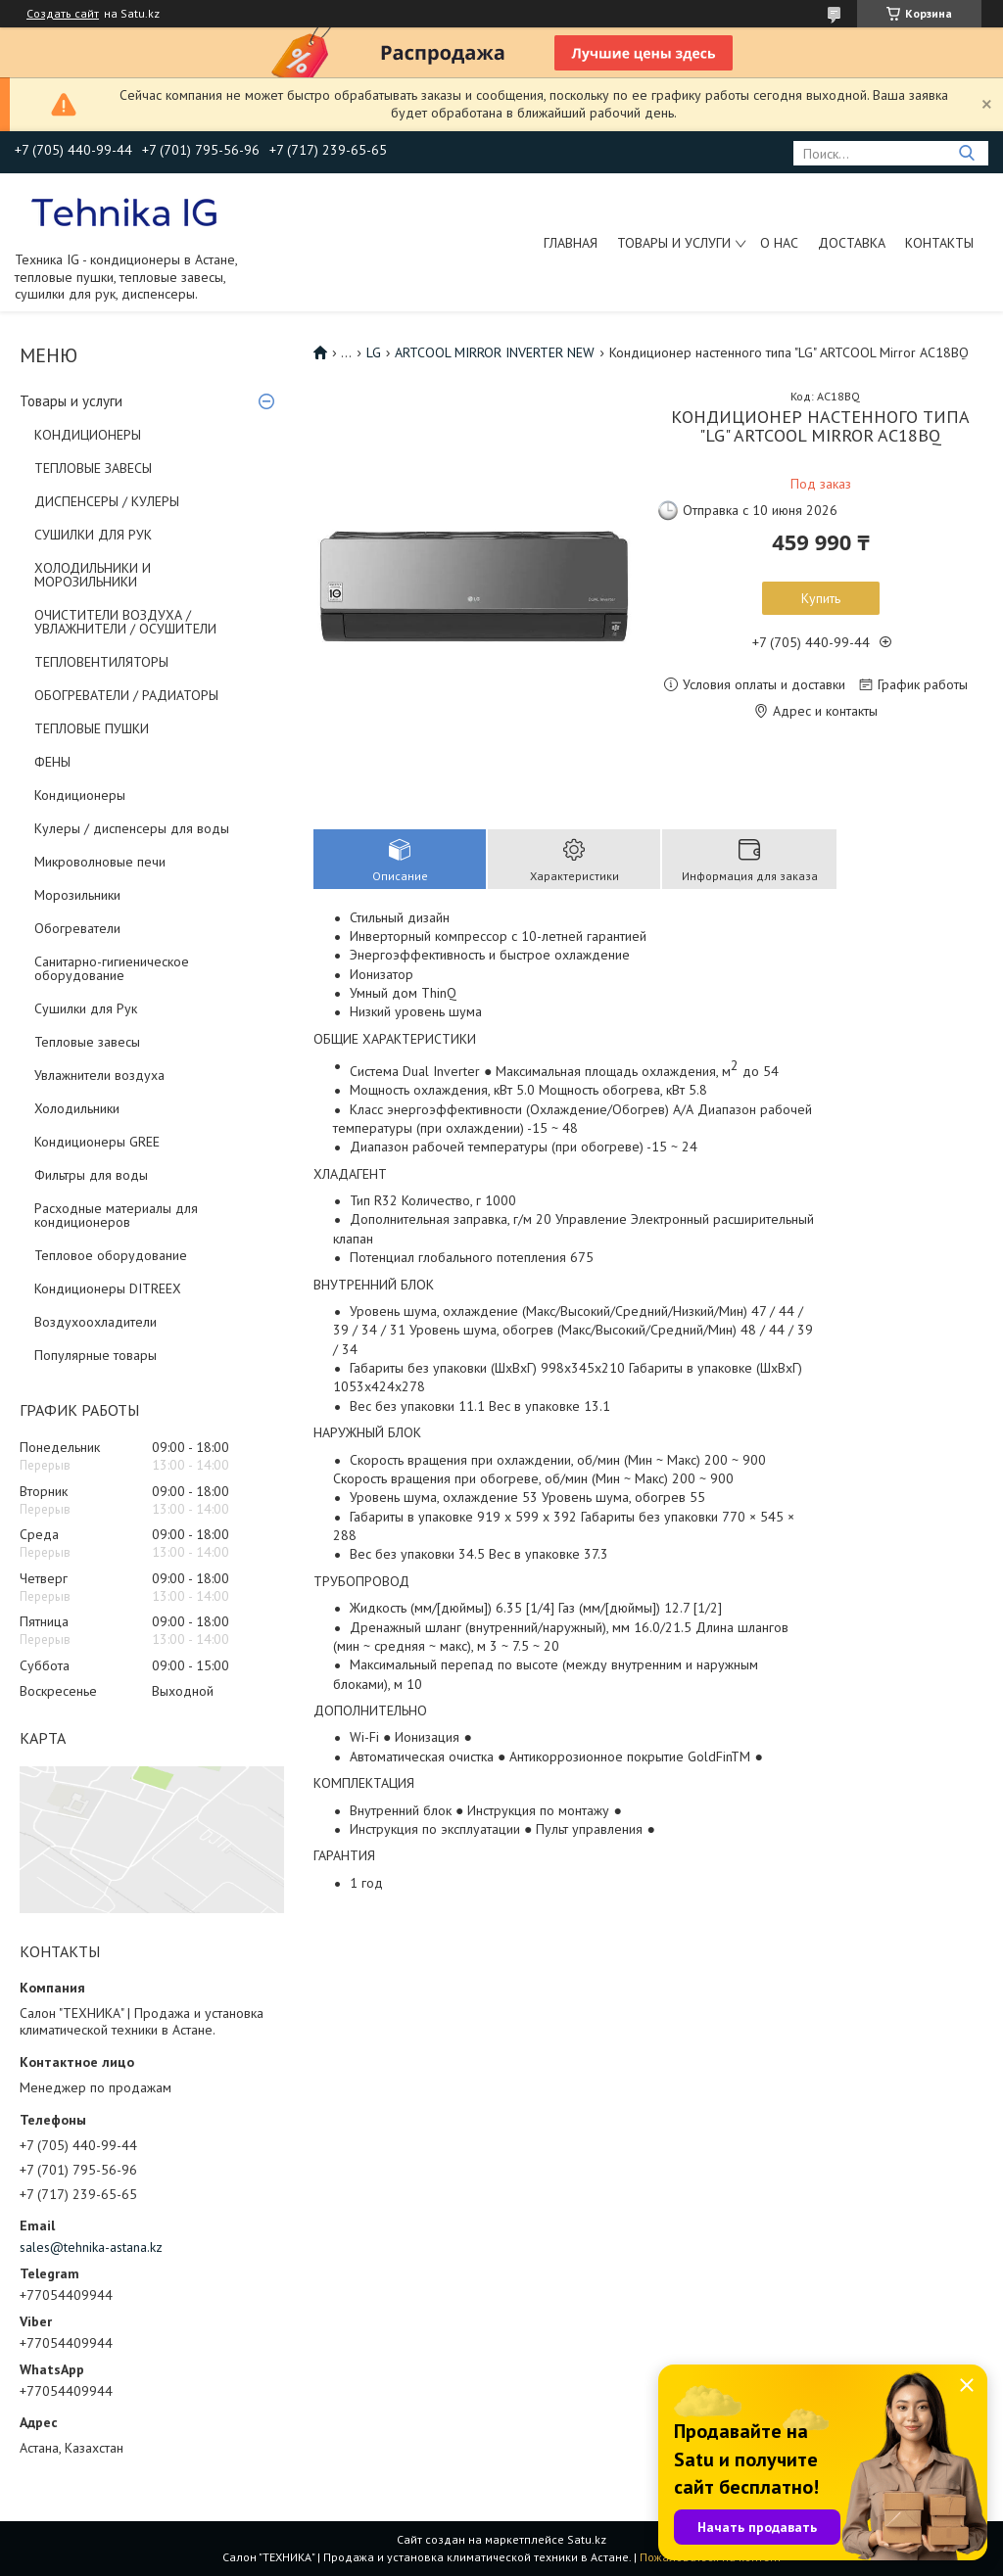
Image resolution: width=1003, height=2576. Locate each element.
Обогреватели (77, 928)
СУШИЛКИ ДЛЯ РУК (93, 534)
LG (373, 352)
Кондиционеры (79, 795)
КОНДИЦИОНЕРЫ (87, 435)
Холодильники (76, 1108)
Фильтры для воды (91, 1175)
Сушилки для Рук (85, 1008)
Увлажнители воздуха (99, 1075)
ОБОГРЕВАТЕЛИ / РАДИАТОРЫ (126, 695)
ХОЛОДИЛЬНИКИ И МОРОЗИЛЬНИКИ (92, 574)
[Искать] (966, 153)
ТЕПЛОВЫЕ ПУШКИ (91, 728)
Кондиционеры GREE (97, 1141)
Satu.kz (586, 2539)
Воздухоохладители (95, 1322)
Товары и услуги (674, 243)
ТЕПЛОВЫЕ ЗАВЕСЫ (93, 468)
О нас (779, 243)
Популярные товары (95, 1355)
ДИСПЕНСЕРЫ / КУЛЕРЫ (106, 501)
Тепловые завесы (87, 1042)
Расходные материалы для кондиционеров (116, 1215)
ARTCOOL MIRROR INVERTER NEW (495, 352)
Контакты (939, 243)
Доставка (851, 243)
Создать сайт (62, 14)
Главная (570, 243)
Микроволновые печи (100, 861)
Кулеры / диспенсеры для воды (131, 828)
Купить (820, 598)
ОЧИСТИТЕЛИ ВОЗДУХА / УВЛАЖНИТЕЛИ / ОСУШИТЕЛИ (125, 621)
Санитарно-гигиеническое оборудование (111, 968)
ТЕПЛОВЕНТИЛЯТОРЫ (101, 662)
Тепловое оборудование (110, 1255)
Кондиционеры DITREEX (107, 1288)
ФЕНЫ (52, 762)
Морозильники (77, 895)
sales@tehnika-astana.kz (91, 2247)
